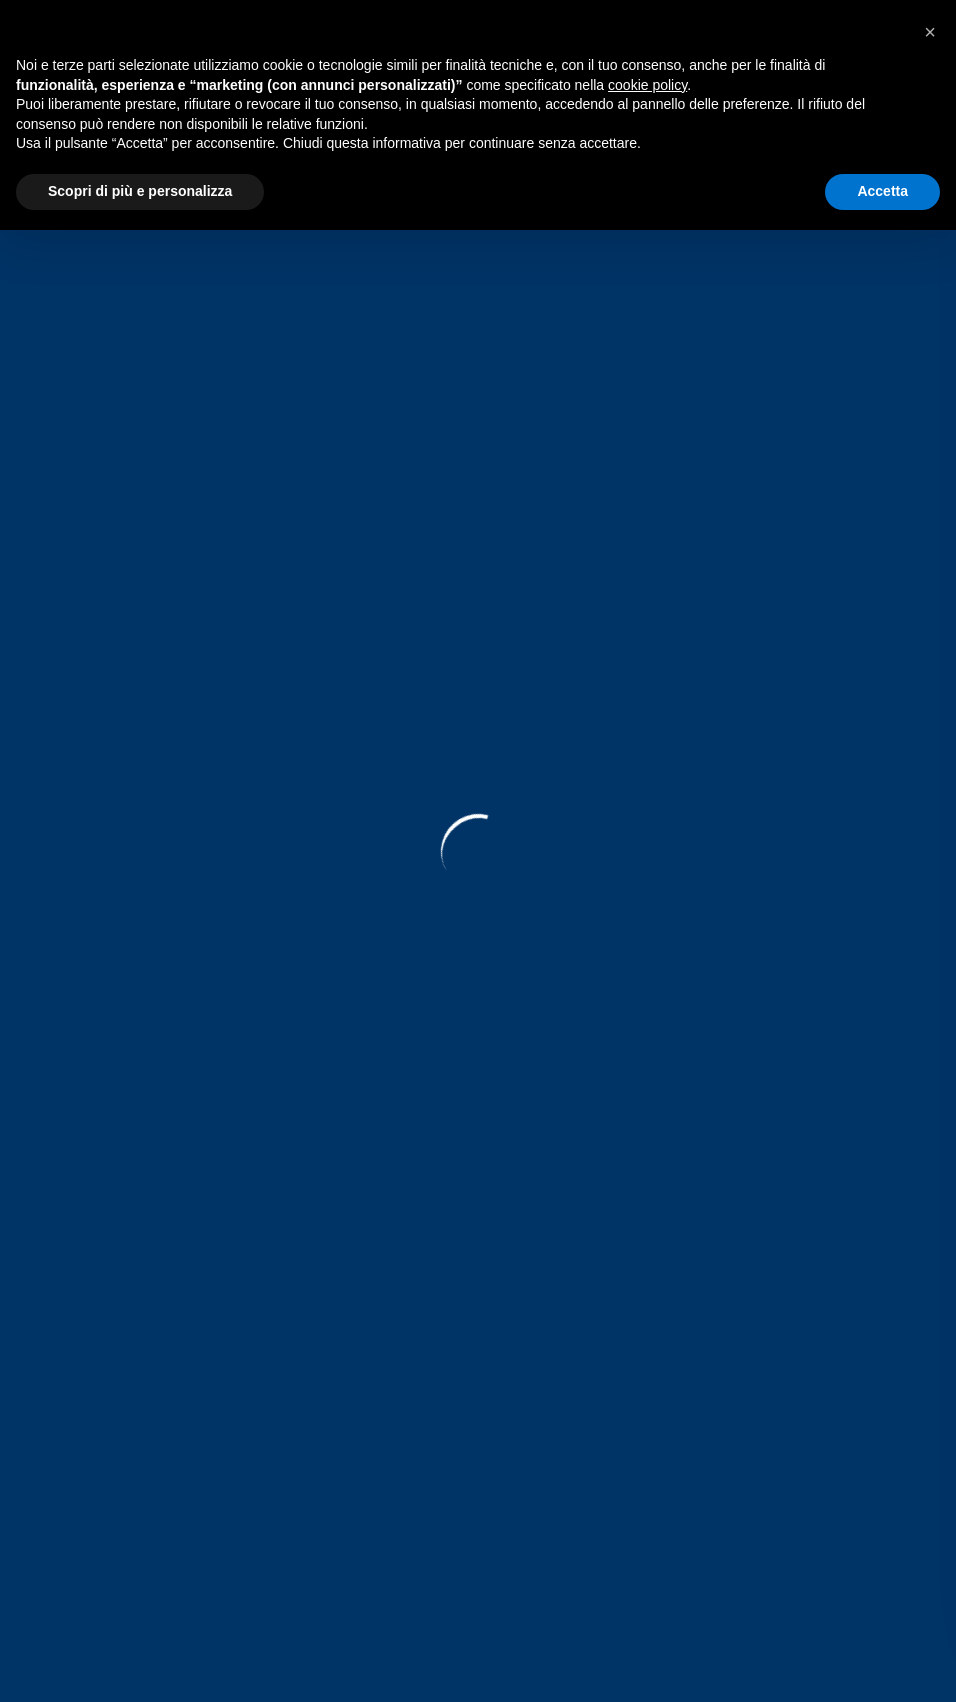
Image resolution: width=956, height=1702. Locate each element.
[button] (930, 32)
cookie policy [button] (647, 85)
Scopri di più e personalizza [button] (140, 191)
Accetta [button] (882, 191)
